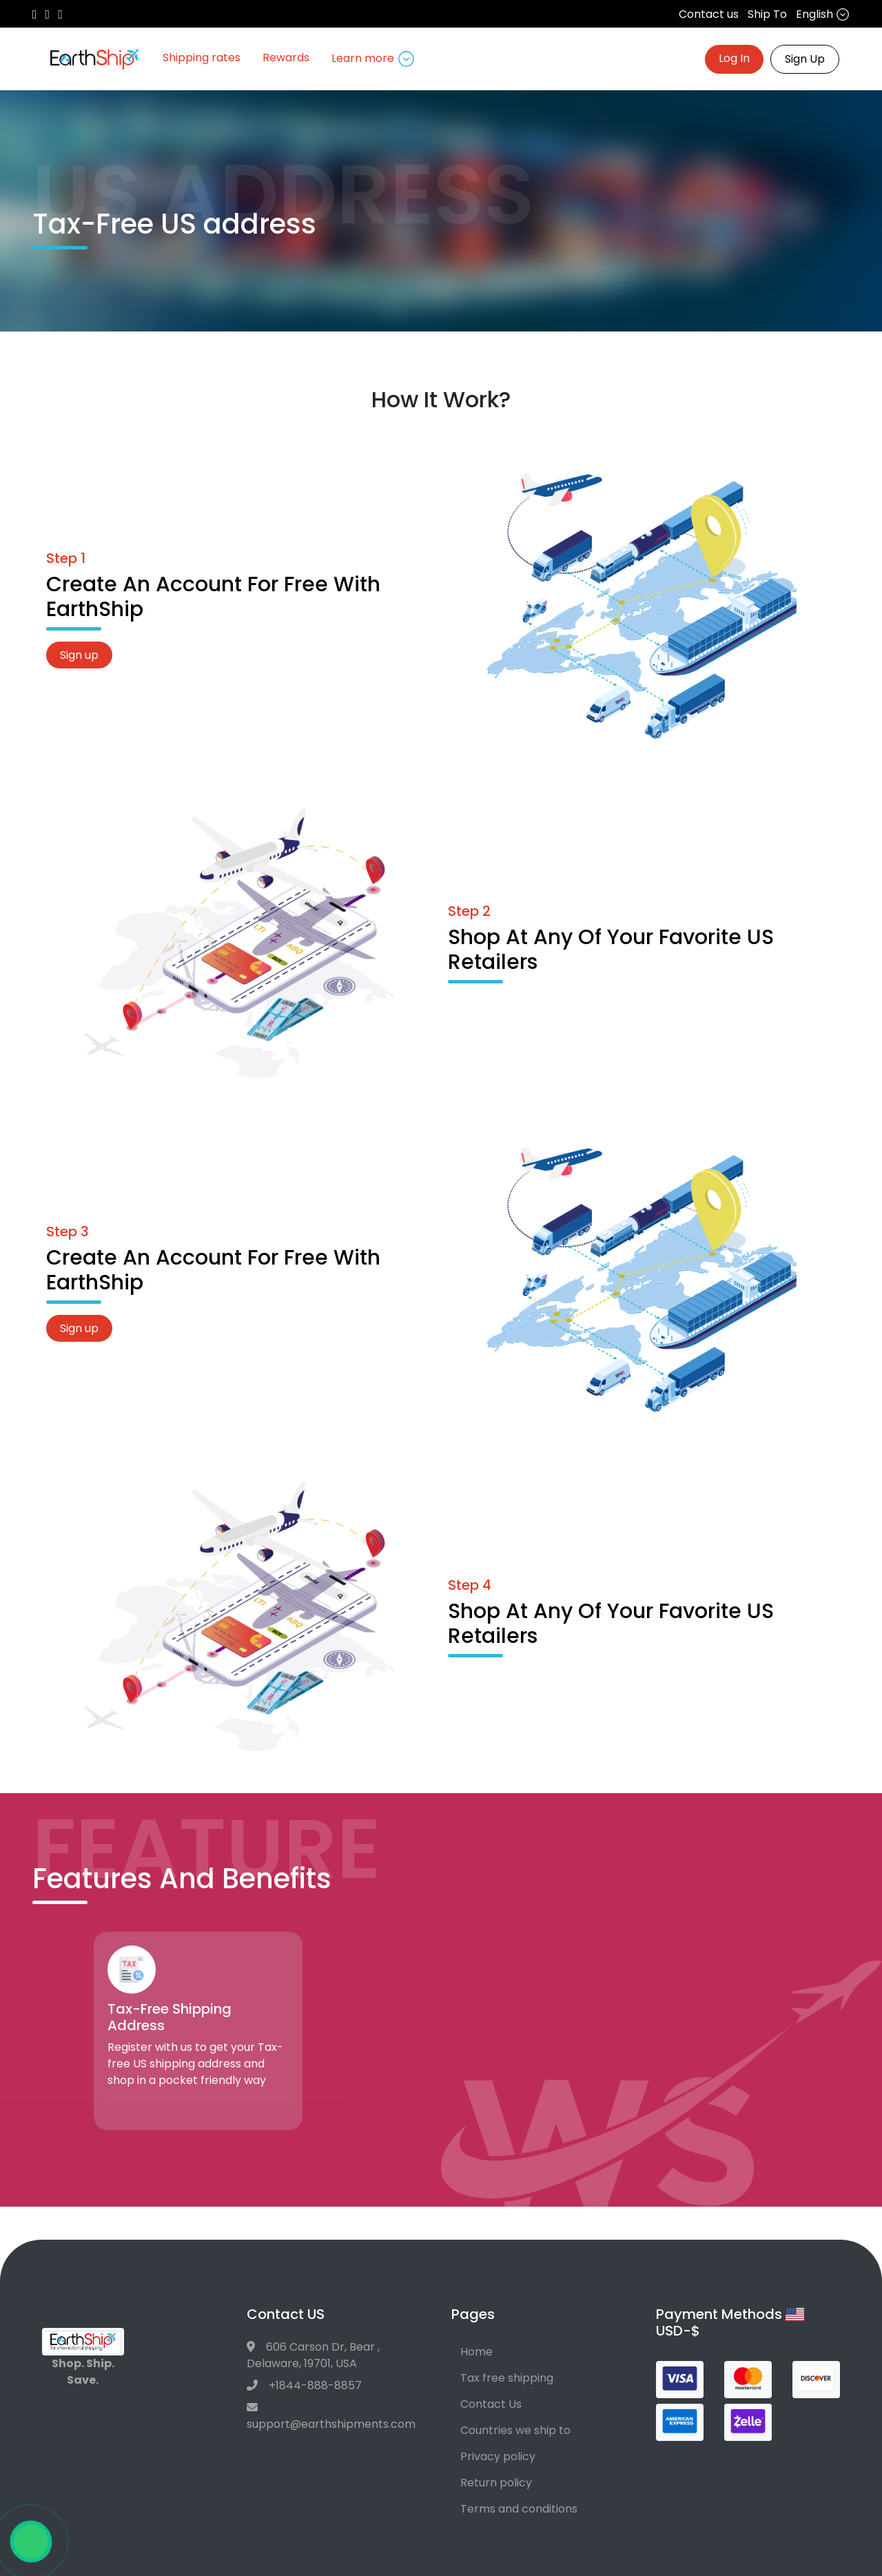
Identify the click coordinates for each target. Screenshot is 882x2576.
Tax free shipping (506, 2378)
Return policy (496, 2483)
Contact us (709, 14)
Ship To (767, 14)
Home (476, 2352)
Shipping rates (201, 57)
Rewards (286, 57)
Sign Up (805, 59)
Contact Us (491, 2404)
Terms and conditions (518, 2509)
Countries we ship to (515, 2430)
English (823, 14)
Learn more (373, 59)
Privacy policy (497, 2456)
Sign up (79, 655)
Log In (734, 58)
